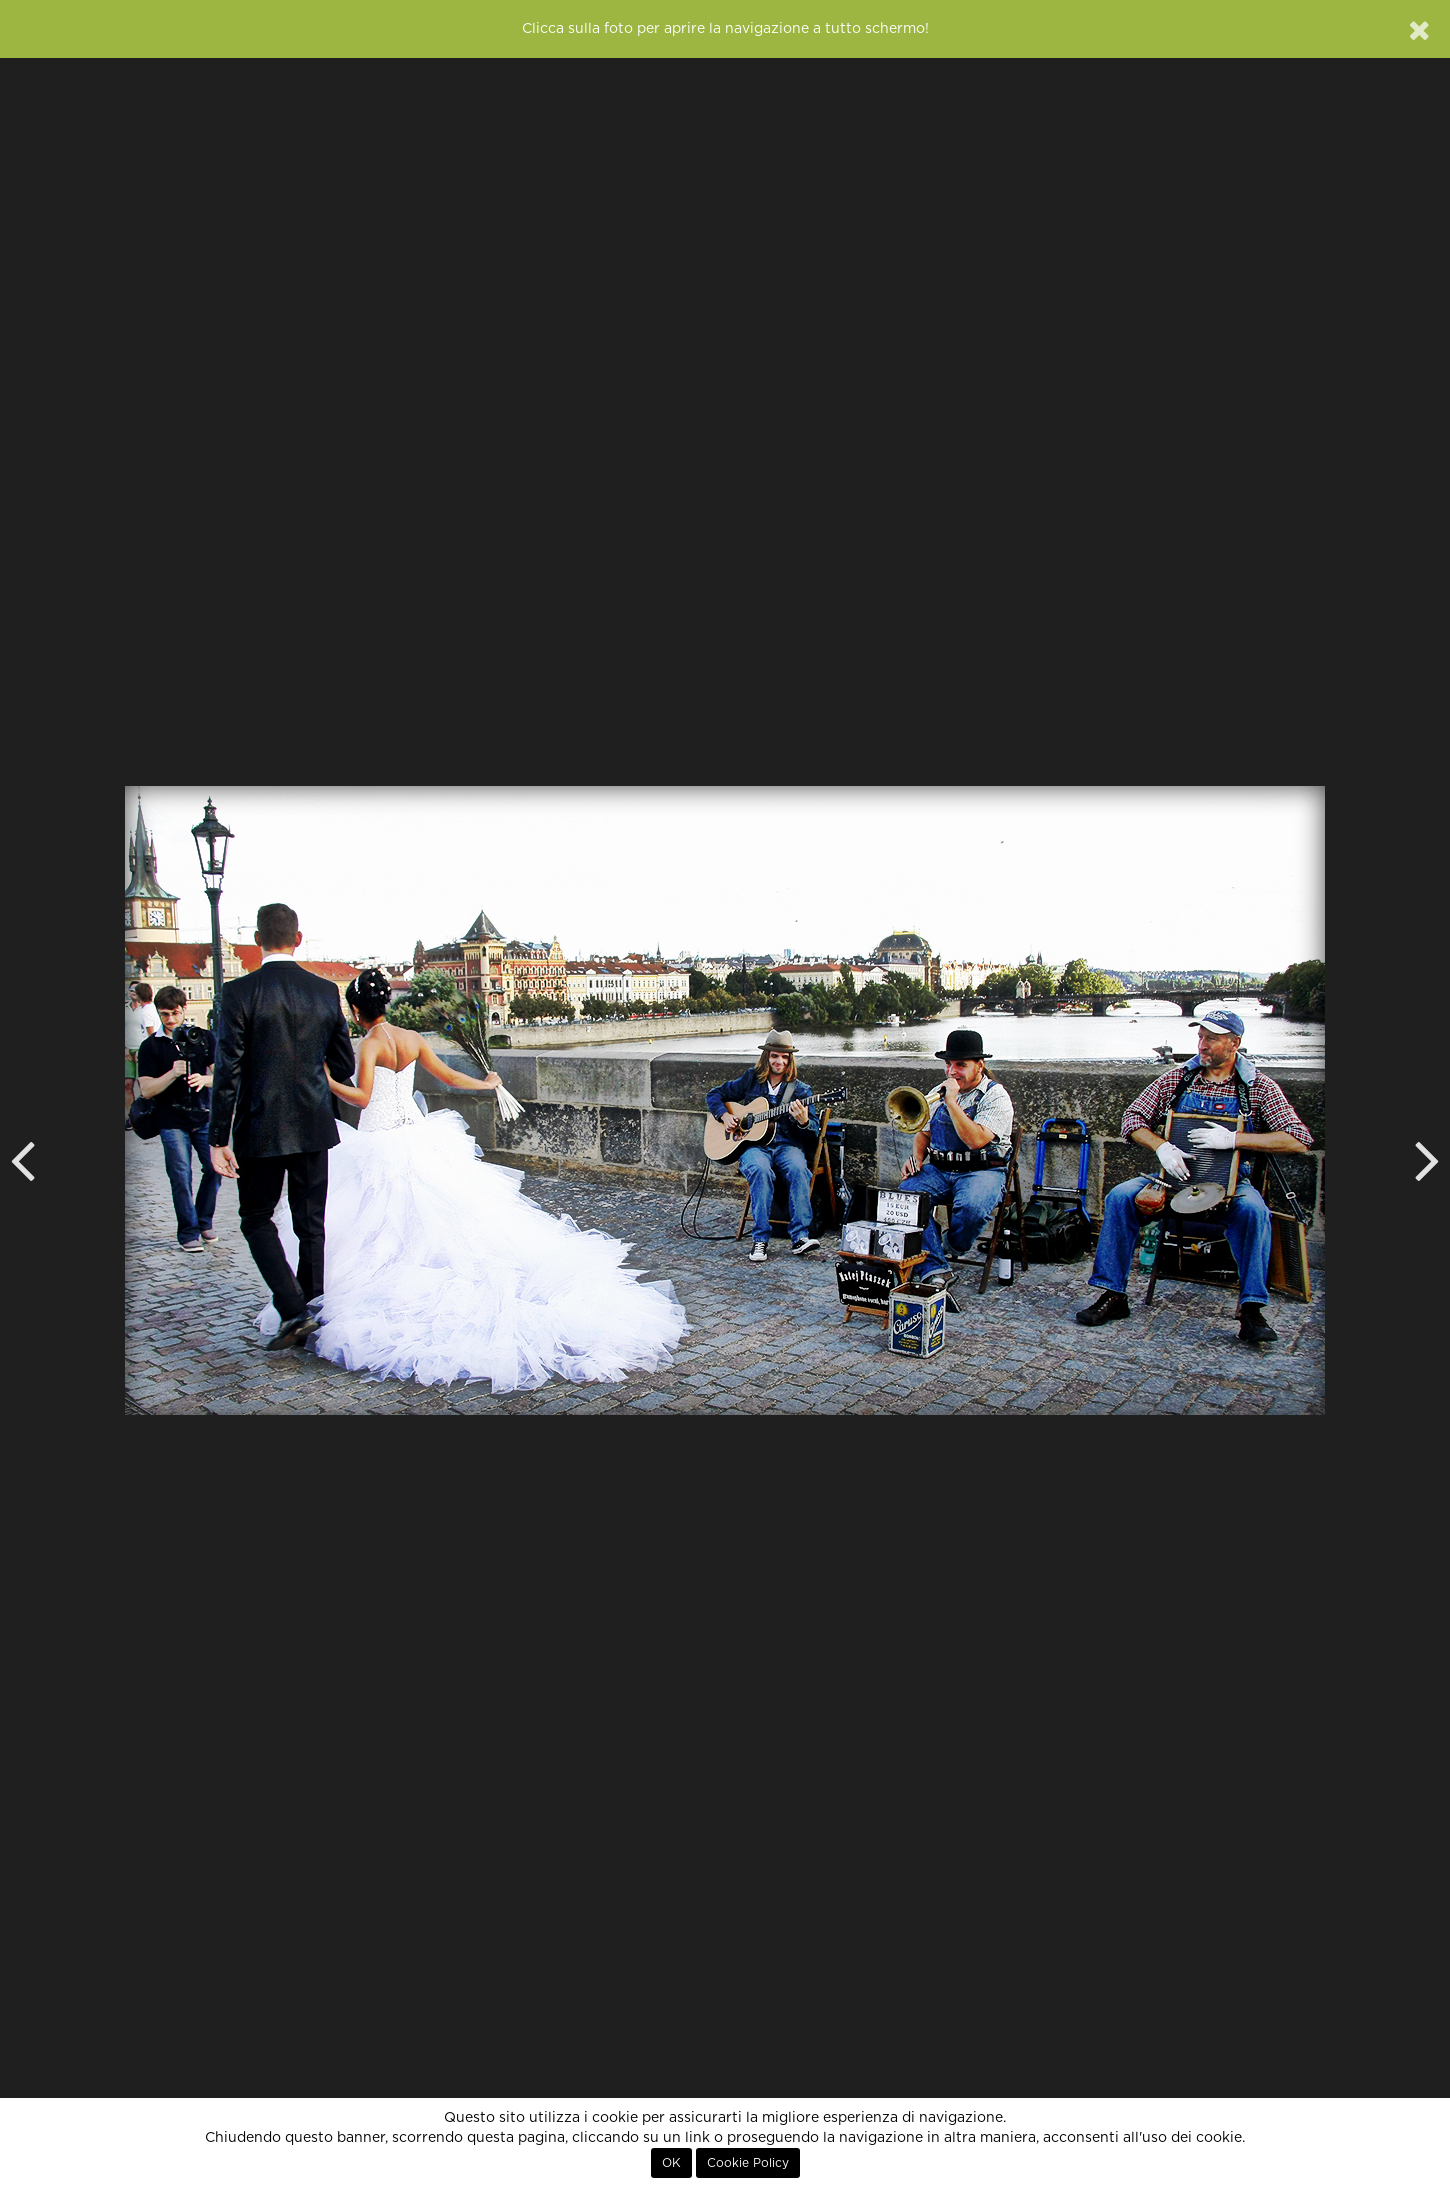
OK (671, 2163)
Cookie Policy (748, 2163)
